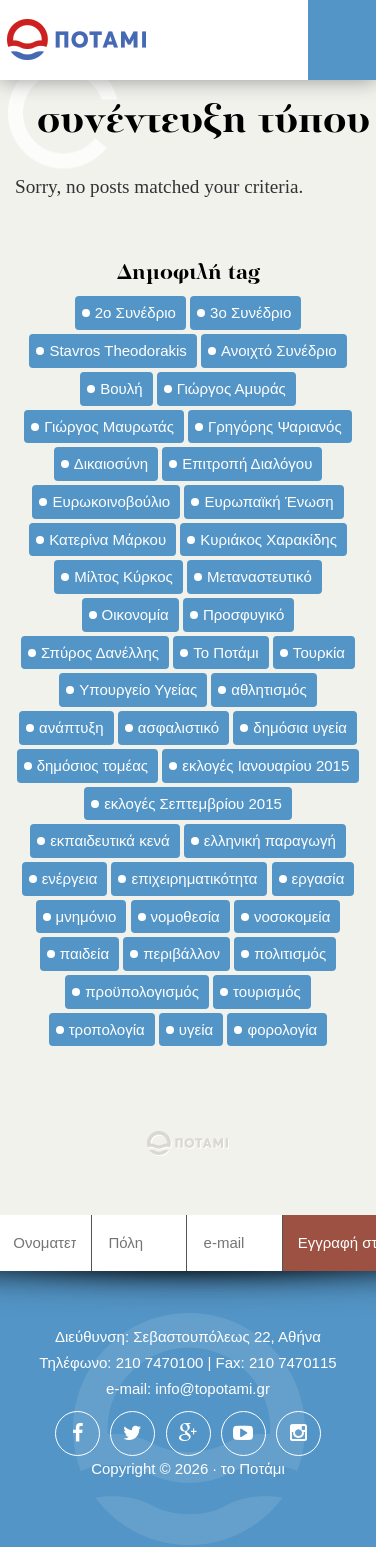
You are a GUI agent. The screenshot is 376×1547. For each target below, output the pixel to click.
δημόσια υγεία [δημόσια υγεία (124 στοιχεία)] (300, 727)
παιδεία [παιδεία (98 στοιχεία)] (84, 953)
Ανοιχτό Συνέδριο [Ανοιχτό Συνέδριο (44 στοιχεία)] (279, 350)
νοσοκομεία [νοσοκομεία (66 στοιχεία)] (292, 916)
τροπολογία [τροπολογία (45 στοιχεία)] (107, 1029)
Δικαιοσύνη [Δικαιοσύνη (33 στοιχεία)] (111, 463)
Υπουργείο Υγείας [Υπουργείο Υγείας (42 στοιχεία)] (138, 689)
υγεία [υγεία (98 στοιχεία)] (196, 1029)
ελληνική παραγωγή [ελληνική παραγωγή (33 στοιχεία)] (270, 840)
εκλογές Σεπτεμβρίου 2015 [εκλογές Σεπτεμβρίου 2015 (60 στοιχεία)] (193, 803)
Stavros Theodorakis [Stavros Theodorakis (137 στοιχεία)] (117, 350)
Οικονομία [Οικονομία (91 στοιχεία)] (135, 614)
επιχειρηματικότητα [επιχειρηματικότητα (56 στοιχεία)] (194, 878)
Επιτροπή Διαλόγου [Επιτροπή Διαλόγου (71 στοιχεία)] (247, 463)
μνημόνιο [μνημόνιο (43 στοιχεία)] (86, 916)
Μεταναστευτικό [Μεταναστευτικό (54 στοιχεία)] (259, 576)
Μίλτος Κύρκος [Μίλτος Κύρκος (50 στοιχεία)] (123, 576)
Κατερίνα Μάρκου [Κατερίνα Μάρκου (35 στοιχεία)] (107, 539)
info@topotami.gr (212, 1388)
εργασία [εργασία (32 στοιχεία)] (318, 878)
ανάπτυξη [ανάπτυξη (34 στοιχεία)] (71, 727)
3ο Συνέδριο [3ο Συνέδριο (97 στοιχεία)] (250, 312)
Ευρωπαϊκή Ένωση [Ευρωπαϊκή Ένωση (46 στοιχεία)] (268, 501)
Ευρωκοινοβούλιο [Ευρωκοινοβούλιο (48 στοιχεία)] (111, 501)
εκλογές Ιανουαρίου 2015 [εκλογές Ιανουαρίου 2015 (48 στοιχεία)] (265, 765)
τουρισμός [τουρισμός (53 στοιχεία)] (267, 991)
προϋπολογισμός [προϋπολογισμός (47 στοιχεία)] (142, 991)
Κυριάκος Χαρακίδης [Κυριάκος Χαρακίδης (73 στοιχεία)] (268, 539)
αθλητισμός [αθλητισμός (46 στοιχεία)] (268, 689)
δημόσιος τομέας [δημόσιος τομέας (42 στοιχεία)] (92, 765)
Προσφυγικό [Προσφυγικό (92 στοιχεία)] (243, 614)
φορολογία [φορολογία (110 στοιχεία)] (282, 1029)
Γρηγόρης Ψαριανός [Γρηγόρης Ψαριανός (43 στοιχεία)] (275, 426)
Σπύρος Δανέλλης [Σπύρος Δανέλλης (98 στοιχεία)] (100, 652)
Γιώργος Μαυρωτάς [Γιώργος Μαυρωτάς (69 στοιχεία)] (109, 426)
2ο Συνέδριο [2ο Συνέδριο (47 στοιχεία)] (135, 312)
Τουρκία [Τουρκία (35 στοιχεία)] (319, 652)
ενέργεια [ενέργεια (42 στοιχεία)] (70, 878)
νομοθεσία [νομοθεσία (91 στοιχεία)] (185, 916)
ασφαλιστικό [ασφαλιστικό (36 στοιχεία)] (178, 727)
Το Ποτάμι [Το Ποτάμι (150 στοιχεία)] (225, 652)
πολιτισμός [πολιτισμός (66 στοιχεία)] (290, 953)
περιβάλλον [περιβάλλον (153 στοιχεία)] (181, 953)
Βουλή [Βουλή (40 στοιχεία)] (121, 388)
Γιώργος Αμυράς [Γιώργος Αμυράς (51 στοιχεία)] (231, 388)
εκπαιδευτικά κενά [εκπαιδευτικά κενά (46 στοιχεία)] (109, 840)
